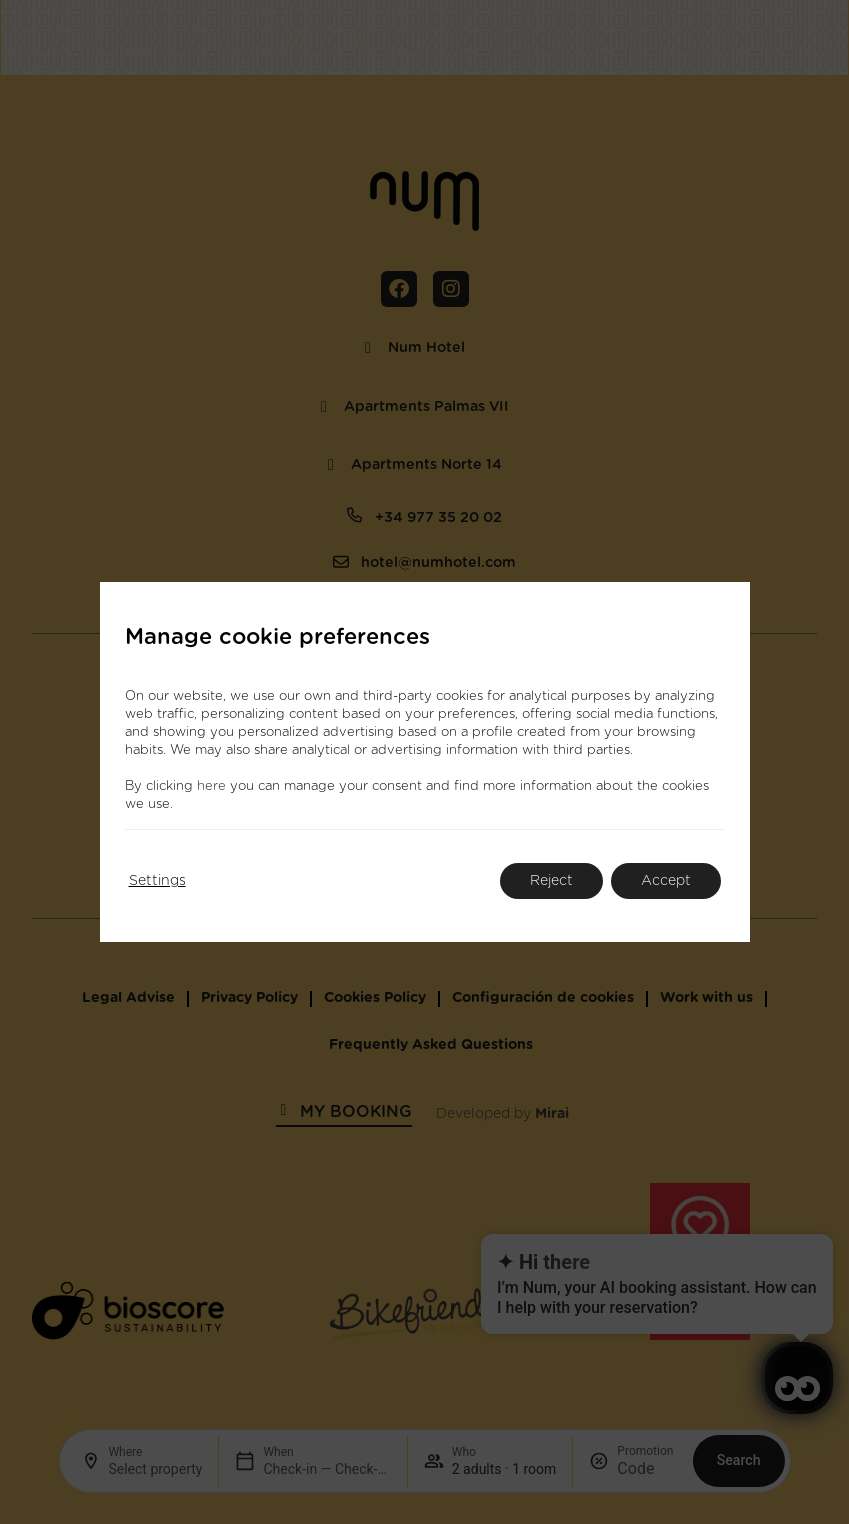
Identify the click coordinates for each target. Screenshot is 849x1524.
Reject (551, 881)
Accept (666, 881)
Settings (157, 881)
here (211, 786)
